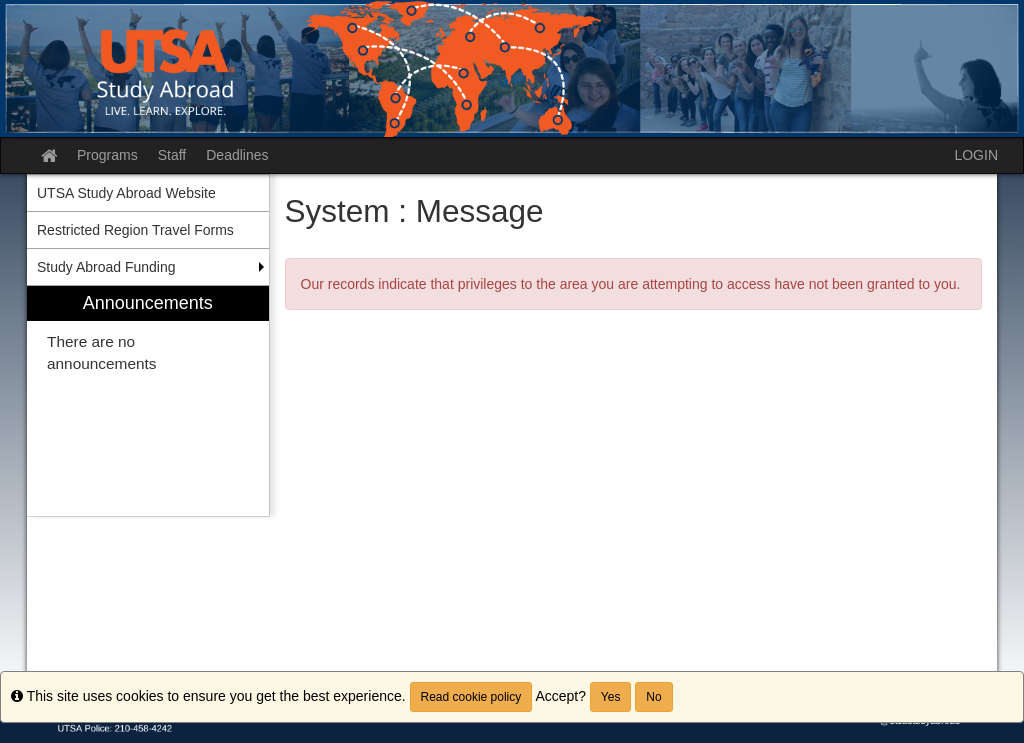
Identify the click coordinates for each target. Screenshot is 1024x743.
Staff (172, 155)
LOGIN (976, 155)
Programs (107, 155)
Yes (611, 697)
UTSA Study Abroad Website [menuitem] (126, 193)
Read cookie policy (471, 697)
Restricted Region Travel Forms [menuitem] (135, 230)
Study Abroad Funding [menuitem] (106, 267)
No (653, 697)
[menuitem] (148, 401)
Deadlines (237, 155)
